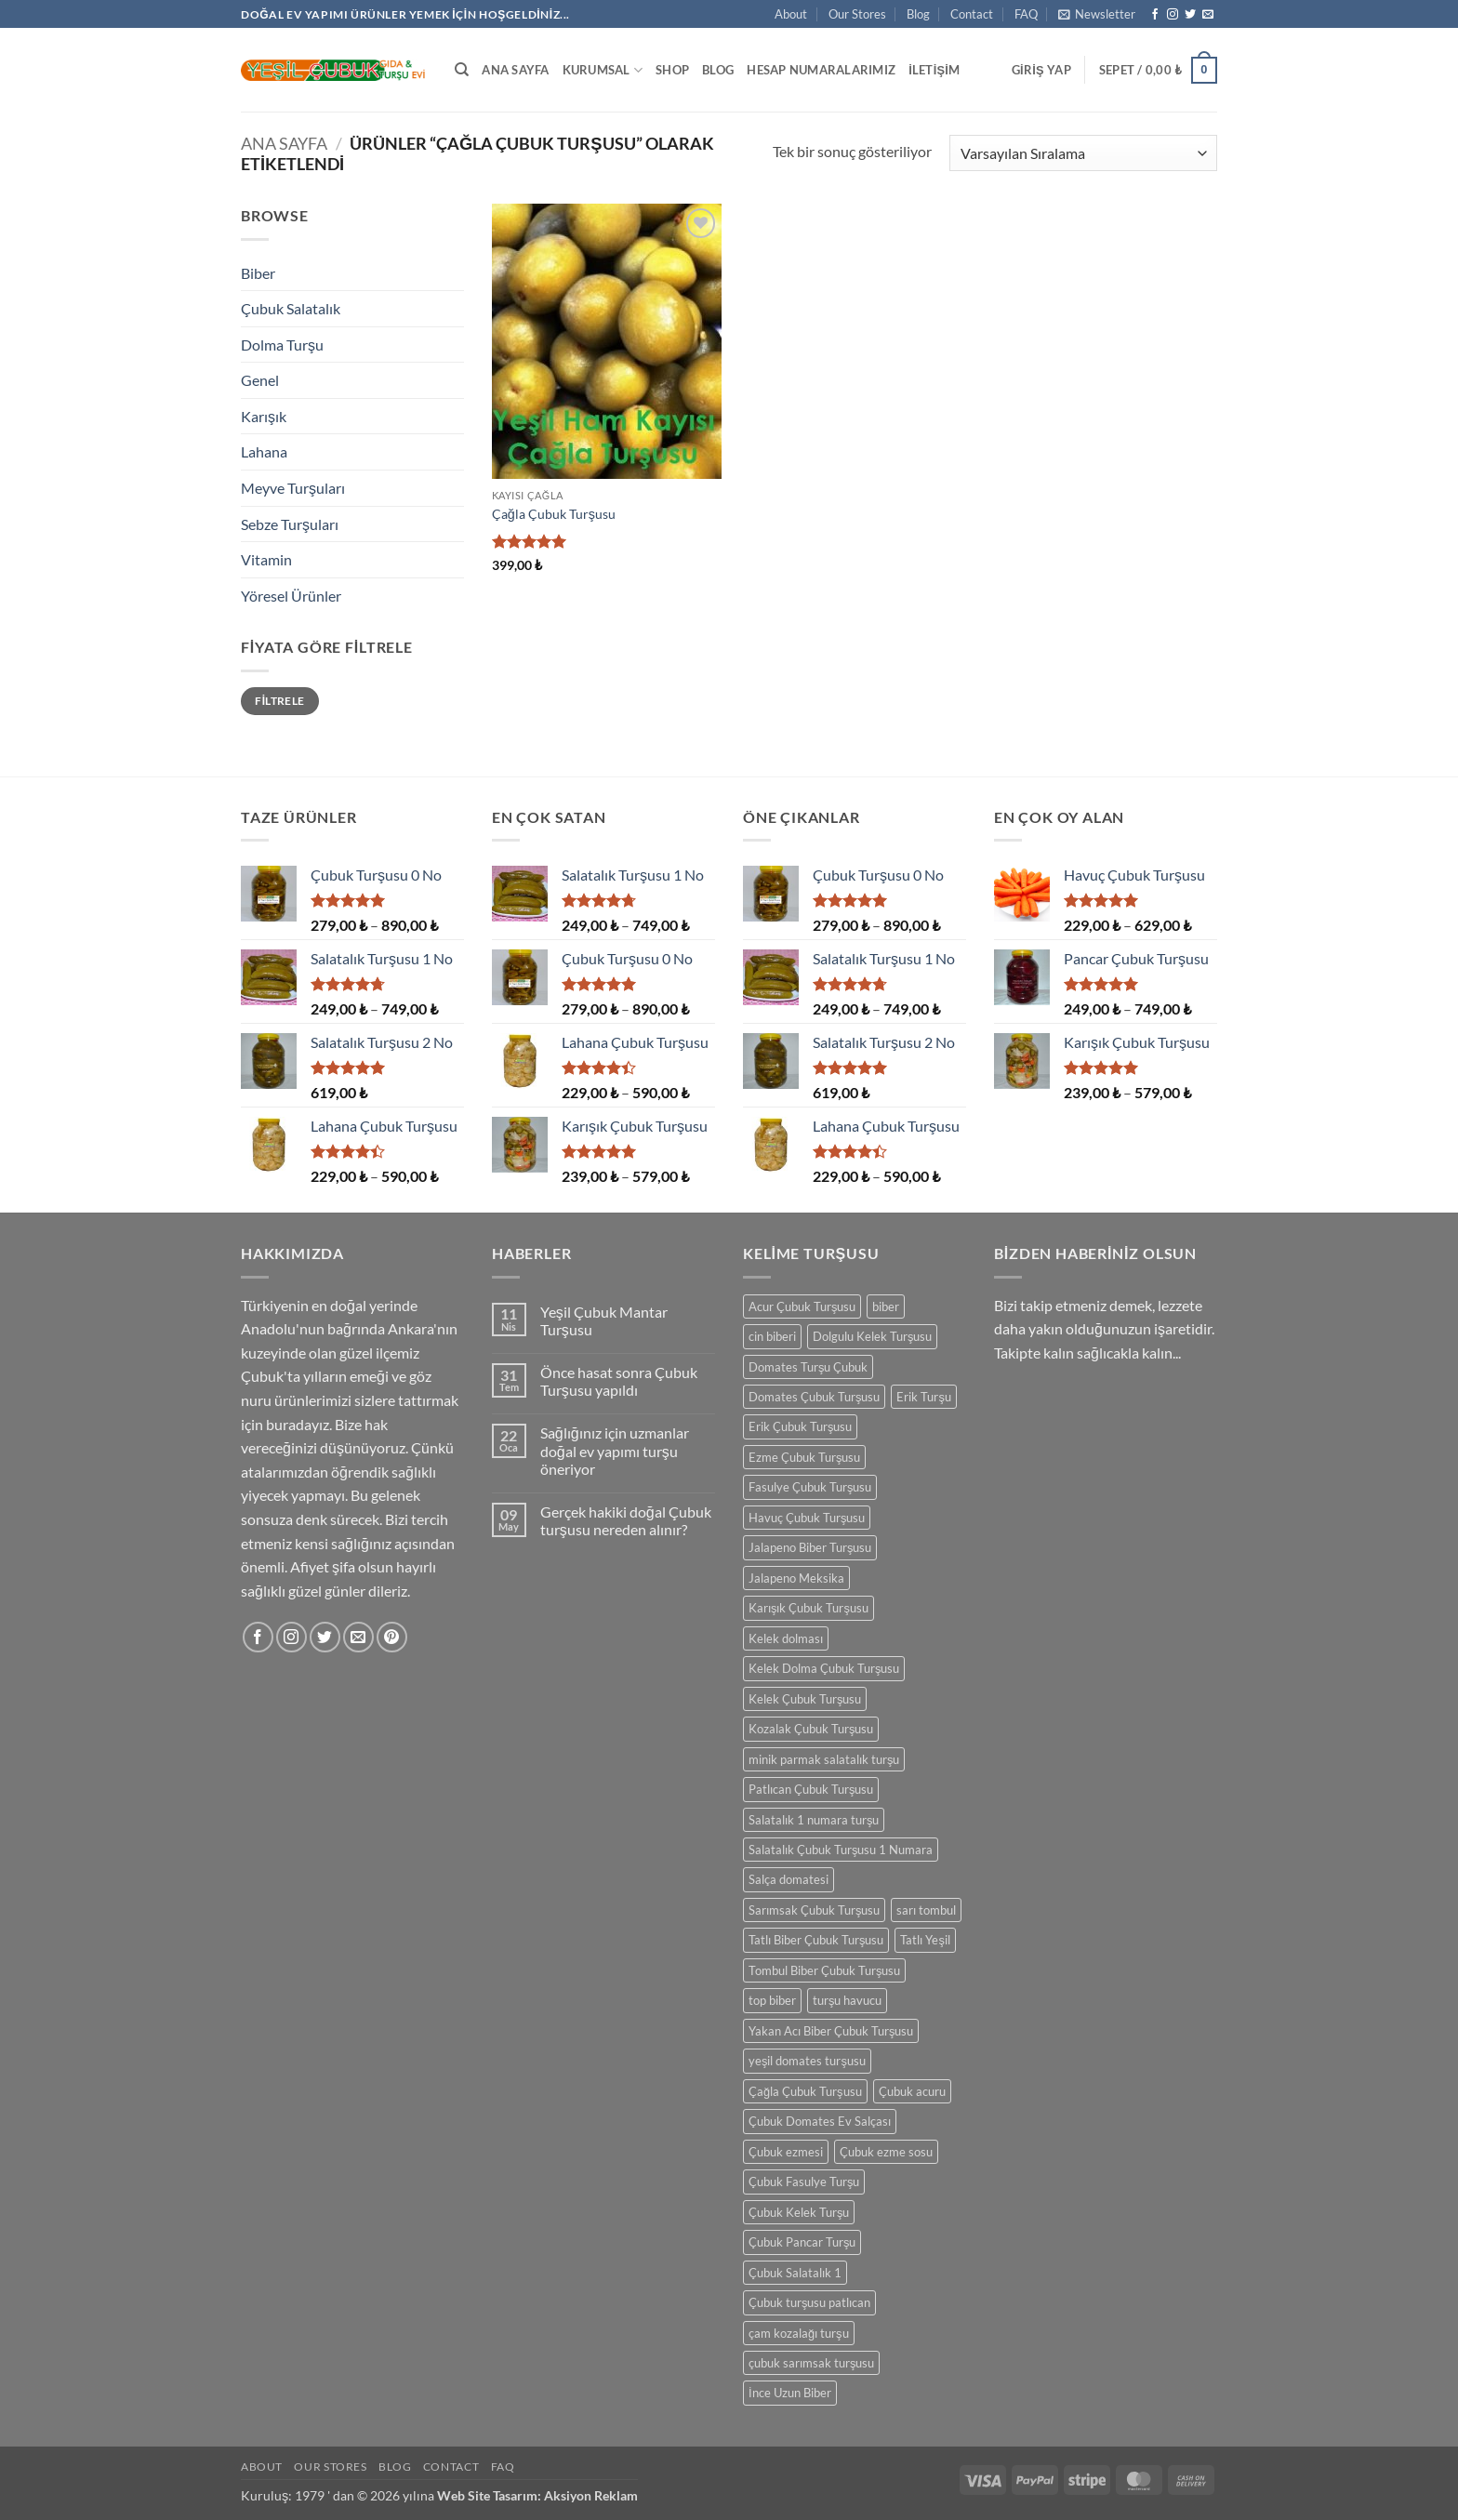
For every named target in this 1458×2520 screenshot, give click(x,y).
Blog (918, 14)
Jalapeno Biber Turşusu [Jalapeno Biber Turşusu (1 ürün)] (810, 1547)
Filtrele (279, 701)
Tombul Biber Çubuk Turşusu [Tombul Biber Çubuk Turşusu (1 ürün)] (824, 1970)
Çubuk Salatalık (290, 308)
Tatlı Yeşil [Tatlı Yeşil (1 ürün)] (924, 1939)
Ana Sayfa (515, 69)
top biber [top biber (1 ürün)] (772, 2000)
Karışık (263, 416)
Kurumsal (603, 70)
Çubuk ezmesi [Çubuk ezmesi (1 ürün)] (786, 2151)
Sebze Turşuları (289, 524)
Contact (971, 14)
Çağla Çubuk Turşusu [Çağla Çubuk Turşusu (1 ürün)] (805, 2091)
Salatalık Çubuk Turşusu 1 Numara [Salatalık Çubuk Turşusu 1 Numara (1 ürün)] (841, 1849)
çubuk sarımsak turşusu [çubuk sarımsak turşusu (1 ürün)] (811, 2362)
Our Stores (857, 14)
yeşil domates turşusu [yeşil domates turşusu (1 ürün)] (807, 2060)
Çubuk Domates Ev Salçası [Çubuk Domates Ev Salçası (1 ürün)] (820, 2121)
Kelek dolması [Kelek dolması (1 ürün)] (786, 1638)
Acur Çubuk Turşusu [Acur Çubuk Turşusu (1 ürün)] (802, 1306)
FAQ (1026, 14)
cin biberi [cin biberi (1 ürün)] (772, 1336)
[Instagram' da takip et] (1172, 14)
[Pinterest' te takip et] (392, 1637)
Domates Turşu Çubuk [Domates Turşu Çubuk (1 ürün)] (808, 1366)
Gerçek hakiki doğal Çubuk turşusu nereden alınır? (625, 1520)
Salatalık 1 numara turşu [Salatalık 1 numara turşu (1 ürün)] (814, 1819)
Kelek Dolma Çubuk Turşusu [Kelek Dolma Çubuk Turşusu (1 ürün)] (824, 1668)
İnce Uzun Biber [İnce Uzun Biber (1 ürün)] (790, 2392)
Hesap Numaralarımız (821, 69)
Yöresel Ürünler (291, 595)
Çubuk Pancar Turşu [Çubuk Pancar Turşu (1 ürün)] (802, 2242)
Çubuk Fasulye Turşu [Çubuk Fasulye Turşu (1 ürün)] (804, 2181)
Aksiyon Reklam (591, 2495)
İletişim (934, 69)
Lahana (264, 451)
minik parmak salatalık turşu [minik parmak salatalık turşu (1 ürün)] (824, 1759)
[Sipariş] (1083, 153)
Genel (260, 380)
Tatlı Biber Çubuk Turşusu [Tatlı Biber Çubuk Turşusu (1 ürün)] (816, 1939)
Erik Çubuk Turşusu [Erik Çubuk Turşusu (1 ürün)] (800, 1426)
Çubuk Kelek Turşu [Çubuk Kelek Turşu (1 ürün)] (799, 2212)
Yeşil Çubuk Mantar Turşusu (604, 1320)
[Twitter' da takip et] (1190, 14)
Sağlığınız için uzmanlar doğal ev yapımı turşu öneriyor (614, 1450)
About (791, 14)
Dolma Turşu (282, 344)
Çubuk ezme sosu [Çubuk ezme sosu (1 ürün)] (886, 2151)
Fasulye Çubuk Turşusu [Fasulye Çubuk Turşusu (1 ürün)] (810, 1486)
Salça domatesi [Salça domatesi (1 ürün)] (788, 1879)
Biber (258, 273)
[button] (1096, 14)
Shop (672, 69)
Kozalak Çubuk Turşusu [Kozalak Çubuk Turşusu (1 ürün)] (811, 1728)
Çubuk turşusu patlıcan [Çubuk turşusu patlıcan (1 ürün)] (809, 2302)
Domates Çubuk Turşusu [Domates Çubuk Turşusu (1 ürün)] (814, 1396)
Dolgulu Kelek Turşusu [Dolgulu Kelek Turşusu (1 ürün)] (872, 1336)
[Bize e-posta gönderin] (1207, 14)
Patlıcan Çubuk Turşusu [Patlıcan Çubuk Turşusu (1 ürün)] (811, 1789)
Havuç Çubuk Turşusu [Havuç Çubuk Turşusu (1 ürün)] (807, 1517)
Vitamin (266, 559)
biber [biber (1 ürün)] (885, 1306)
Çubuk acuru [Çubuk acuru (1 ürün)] (912, 2091)
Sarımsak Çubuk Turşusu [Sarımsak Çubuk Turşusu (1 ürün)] (814, 1910)
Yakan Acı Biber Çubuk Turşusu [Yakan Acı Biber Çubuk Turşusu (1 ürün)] (831, 2030)
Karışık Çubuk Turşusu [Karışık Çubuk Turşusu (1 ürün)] (808, 1607)
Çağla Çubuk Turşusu (554, 514)
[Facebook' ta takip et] (1154, 14)
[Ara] (462, 69)
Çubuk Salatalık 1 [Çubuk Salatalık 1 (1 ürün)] (795, 2272)
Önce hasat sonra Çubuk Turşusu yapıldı (618, 1381)
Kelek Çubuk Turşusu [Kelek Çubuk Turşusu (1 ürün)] (805, 1698)
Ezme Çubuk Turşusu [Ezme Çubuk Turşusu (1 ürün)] (804, 1457)
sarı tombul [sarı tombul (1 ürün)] (926, 1910)
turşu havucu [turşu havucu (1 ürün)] (847, 2000)
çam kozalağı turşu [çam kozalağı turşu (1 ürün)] (799, 2333)
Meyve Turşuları (293, 488)
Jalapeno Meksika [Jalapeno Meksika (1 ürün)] (796, 1578)
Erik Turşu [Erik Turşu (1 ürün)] (923, 1396)
